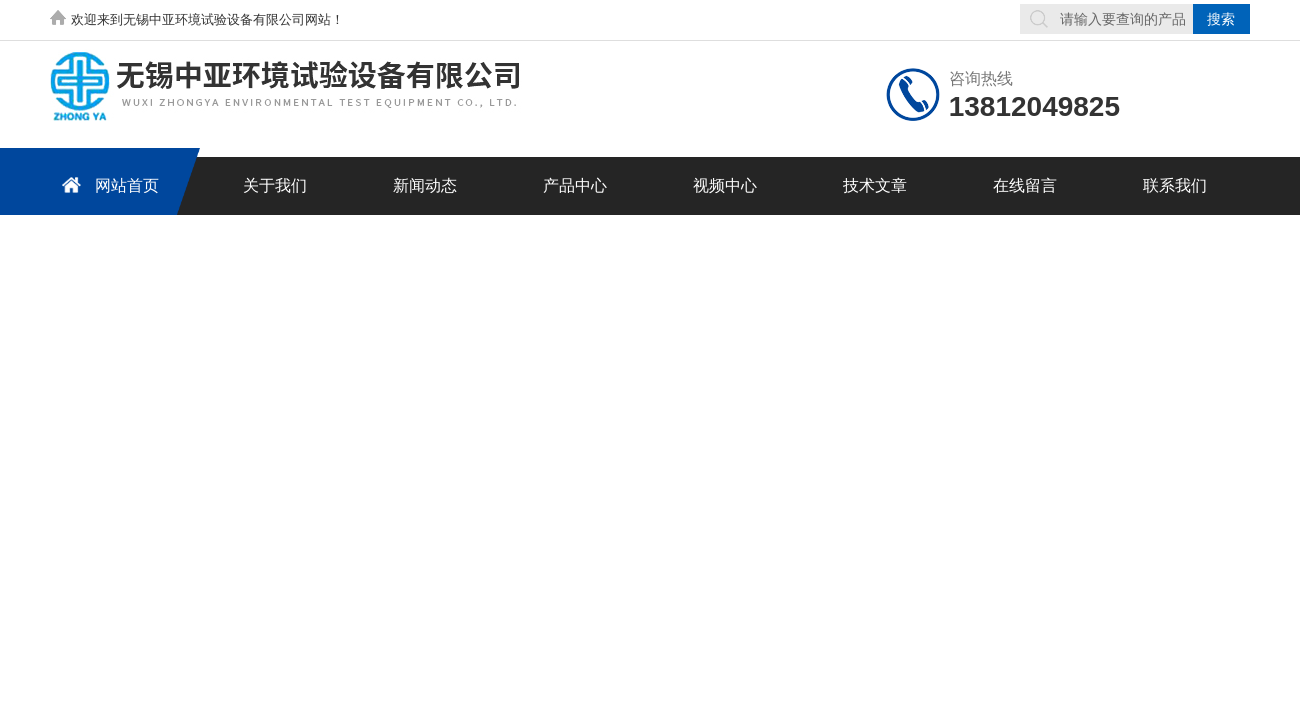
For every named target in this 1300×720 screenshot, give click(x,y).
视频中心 (725, 185)
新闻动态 (425, 185)
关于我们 (275, 185)
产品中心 (575, 185)
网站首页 (107, 184)
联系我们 (1175, 185)
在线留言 (1025, 185)
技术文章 (875, 185)
